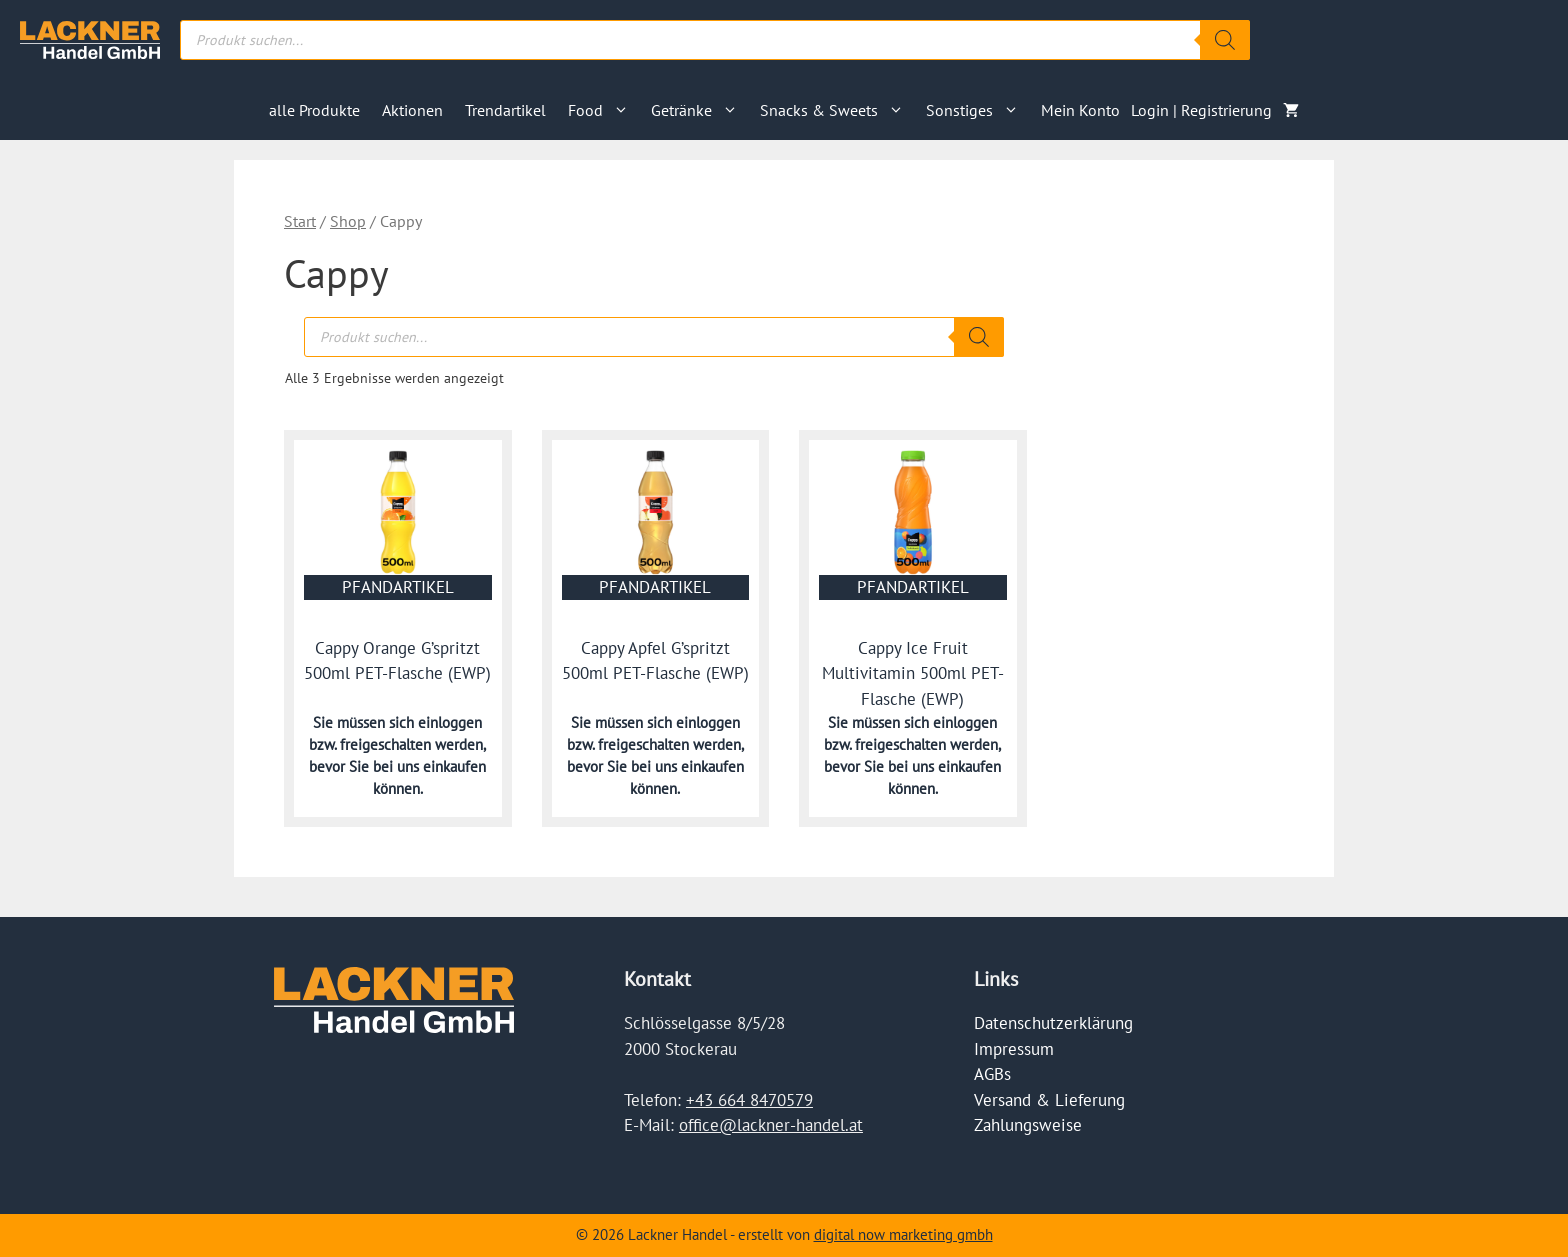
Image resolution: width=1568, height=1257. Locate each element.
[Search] (1225, 40)
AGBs (992, 1074)
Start (300, 221)
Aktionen (412, 110)
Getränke (700, 110)
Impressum (1014, 1049)
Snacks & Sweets (837, 110)
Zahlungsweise (1028, 1125)
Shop (348, 221)
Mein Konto (1080, 110)
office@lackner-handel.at (771, 1125)
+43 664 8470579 (749, 1100)
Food (604, 110)
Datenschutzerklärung (1053, 1023)
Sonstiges (978, 110)
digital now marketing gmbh (903, 1234)
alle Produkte (314, 110)
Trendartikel (505, 110)
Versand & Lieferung (1049, 1100)
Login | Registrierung (1201, 110)
